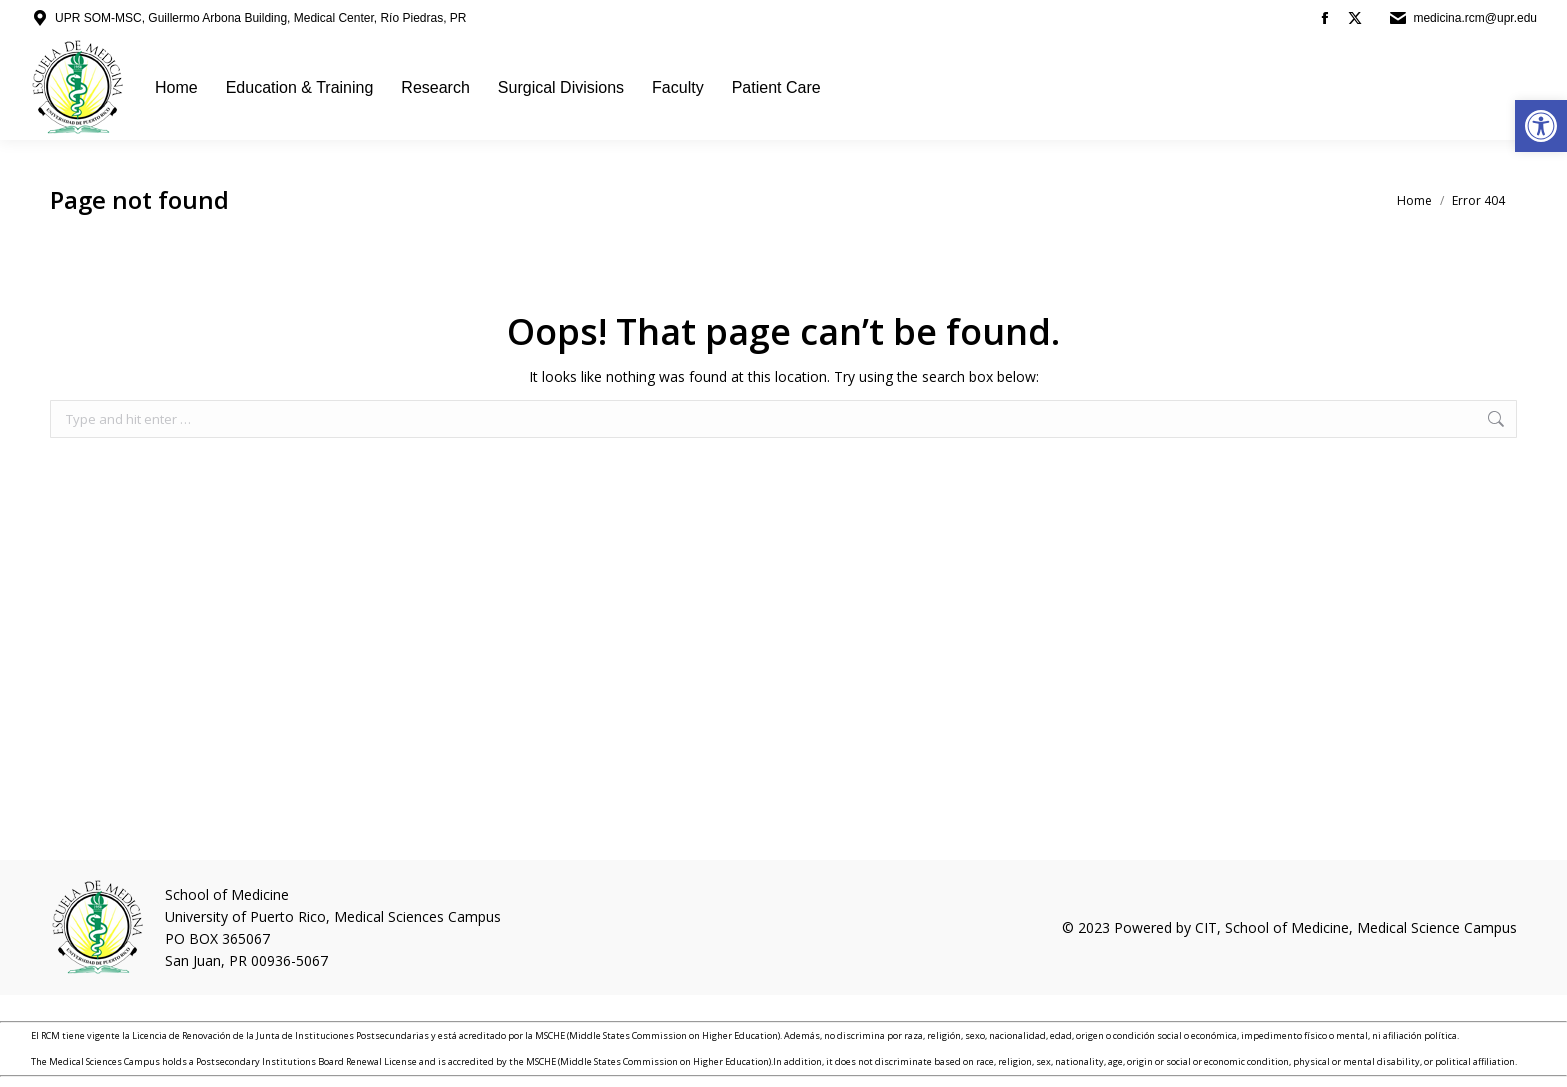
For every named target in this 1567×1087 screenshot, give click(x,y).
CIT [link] (1206, 927)
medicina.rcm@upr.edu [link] (1475, 18)
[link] (1541, 126)
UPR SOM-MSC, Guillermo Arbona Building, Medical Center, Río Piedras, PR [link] (261, 18)
